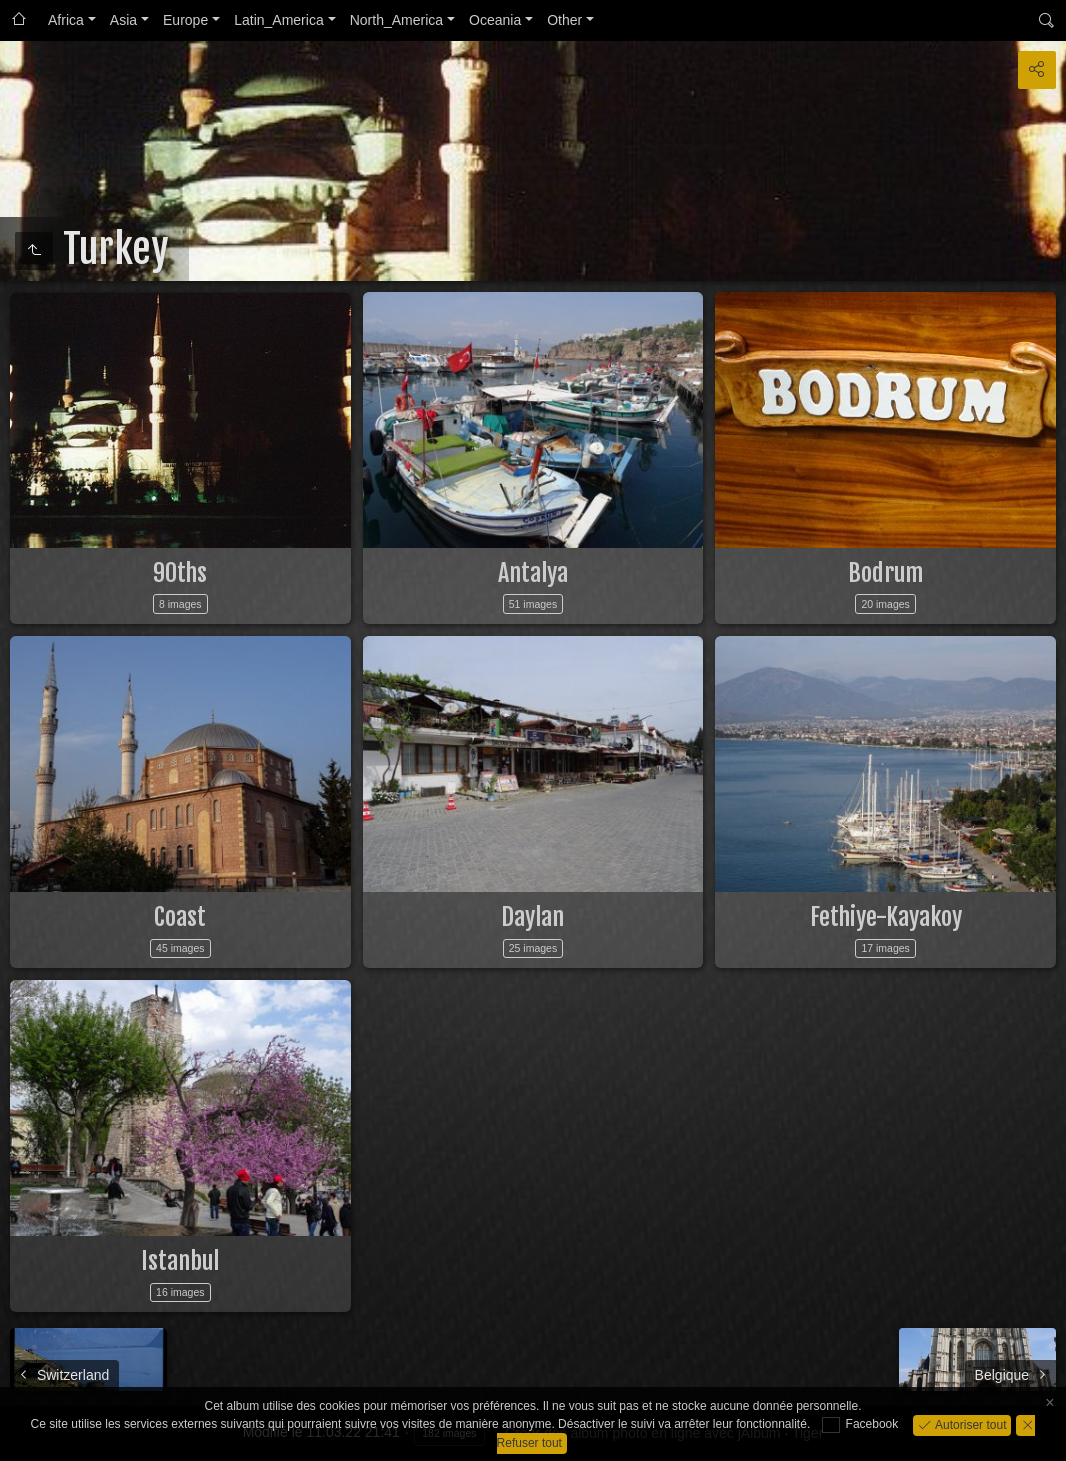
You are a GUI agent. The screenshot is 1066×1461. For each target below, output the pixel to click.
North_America (396, 20)
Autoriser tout (969, 1424)
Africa (66, 20)
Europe (185, 20)
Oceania (495, 20)
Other (564, 20)
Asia (123, 20)
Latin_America (279, 20)
